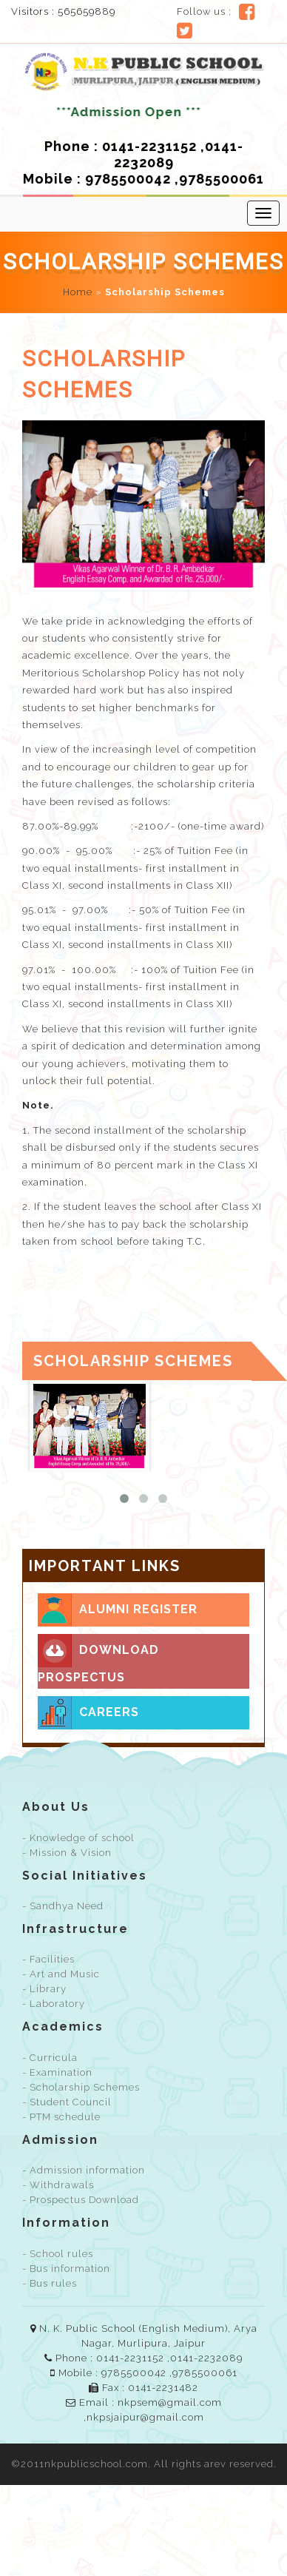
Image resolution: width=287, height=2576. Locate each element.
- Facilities (48, 1959)
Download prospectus (98, 1659)
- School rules (57, 2253)
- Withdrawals (58, 2184)
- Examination (57, 2072)
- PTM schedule (61, 2116)
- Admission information (83, 2170)
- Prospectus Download (80, 2199)
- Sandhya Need (63, 1905)
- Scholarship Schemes (81, 2087)
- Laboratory (53, 2003)
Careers (88, 1712)
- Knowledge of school (78, 1837)
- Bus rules (49, 2283)
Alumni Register (117, 1610)
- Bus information (66, 2268)
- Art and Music (61, 1974)
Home (77, 291)
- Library (44, 1988)
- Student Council (67, 2102)
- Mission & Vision (67, 1852)
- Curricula (50, 2057)
